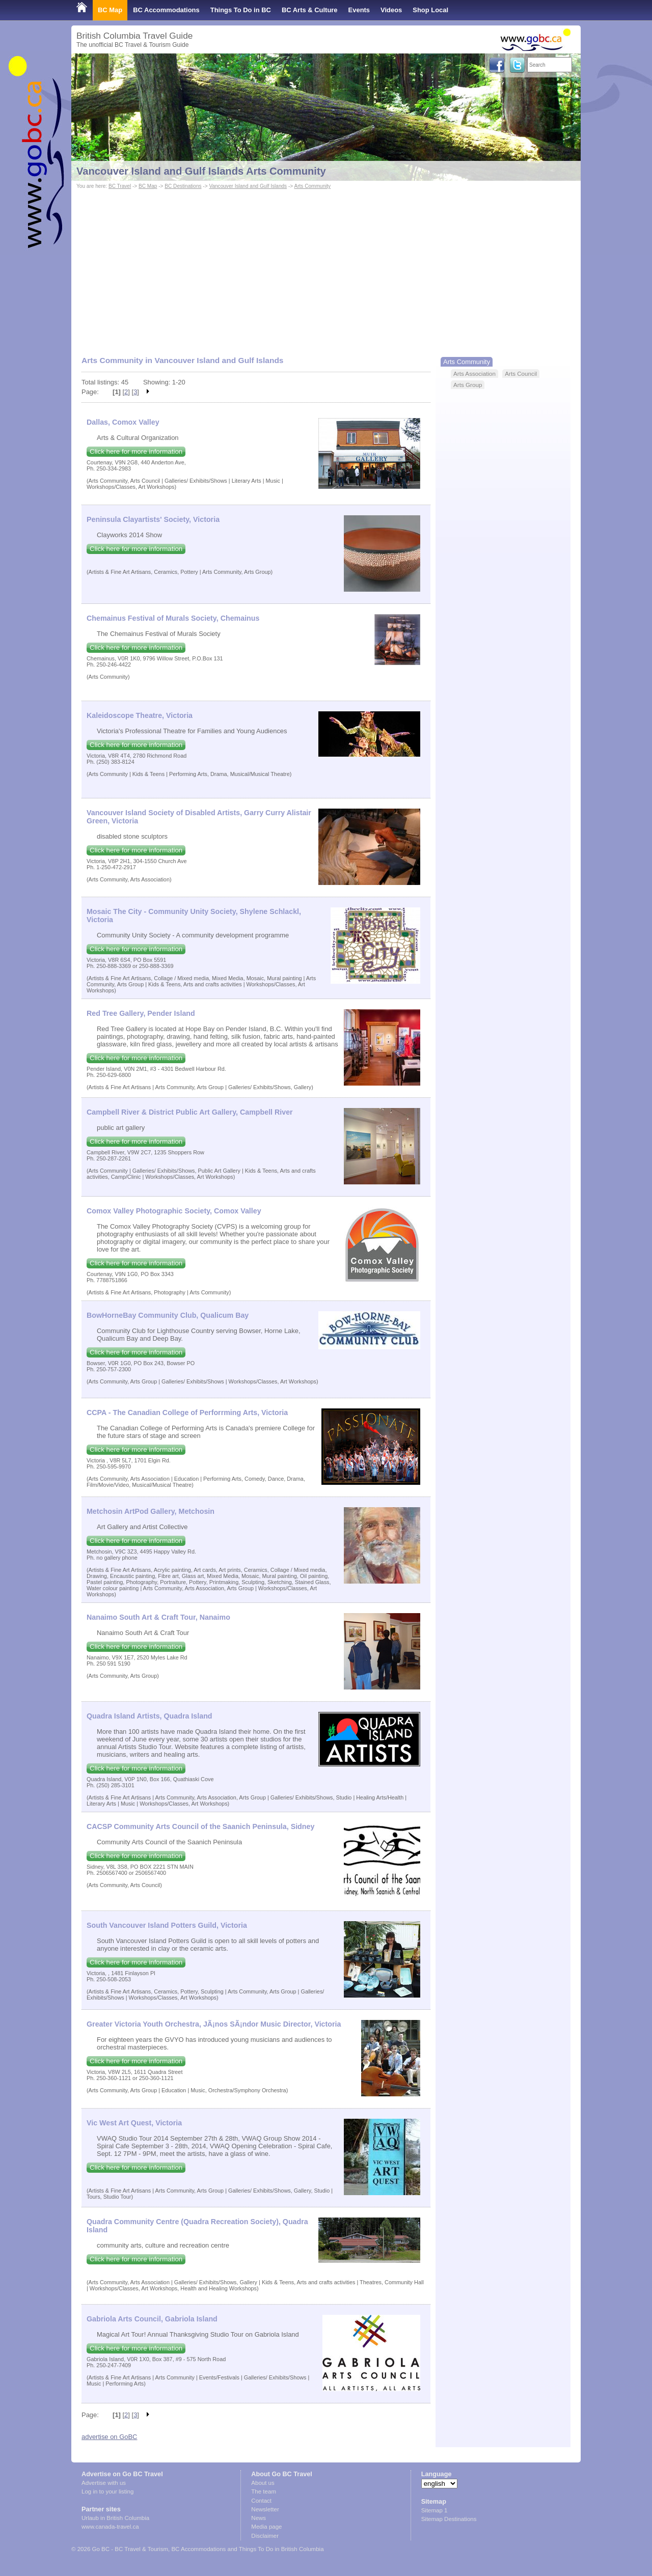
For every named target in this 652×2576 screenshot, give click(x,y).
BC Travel (119, 186)
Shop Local (430, 10)
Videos (391, 10)
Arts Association (474, 373)
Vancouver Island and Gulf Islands (248, 186)
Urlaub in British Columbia (115, 2518)
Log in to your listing (107, 2491)
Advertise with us (104, 2483)
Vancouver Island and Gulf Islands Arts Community (201, 171)
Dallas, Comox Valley (123, 422)
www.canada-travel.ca (110, 2527)
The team (263, 2491)
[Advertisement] (326, 268)
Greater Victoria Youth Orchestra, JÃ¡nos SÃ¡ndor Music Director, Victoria (214, 2024)
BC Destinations (183, 186)
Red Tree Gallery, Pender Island (141, 1013)
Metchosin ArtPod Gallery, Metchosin (150, 1511)
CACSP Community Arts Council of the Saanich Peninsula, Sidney (200, 1826)
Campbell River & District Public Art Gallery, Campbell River (190, 1112)
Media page (266, 2527)
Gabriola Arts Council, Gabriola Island (152, 2319)
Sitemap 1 (434, 2510)
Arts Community (312, 186)
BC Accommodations (166, 10)
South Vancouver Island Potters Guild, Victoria (167, 1925)
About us (262, 2483)
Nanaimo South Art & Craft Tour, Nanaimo (158, 1617)
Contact (261, 2501)
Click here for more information (136, 451)
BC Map (110, 10)
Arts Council (521, 373)
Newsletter (265, 2509)
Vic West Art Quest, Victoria (134, 2123)
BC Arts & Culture (310, 10)
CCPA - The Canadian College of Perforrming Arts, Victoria (187, 1412)
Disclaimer (265, 2536)
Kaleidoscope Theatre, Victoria (140, 715)
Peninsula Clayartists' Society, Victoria (153, 519)
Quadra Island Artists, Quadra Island (149, 1716)
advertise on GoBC (109, 2437)
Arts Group (467, 384)
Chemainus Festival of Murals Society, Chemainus (173, 618)
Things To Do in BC (240, 10)
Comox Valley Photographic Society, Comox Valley (174, 1211)
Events (359, 10)
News (258, 2518)
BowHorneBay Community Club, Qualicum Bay (168, 1315)
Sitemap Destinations (449, 2519)
